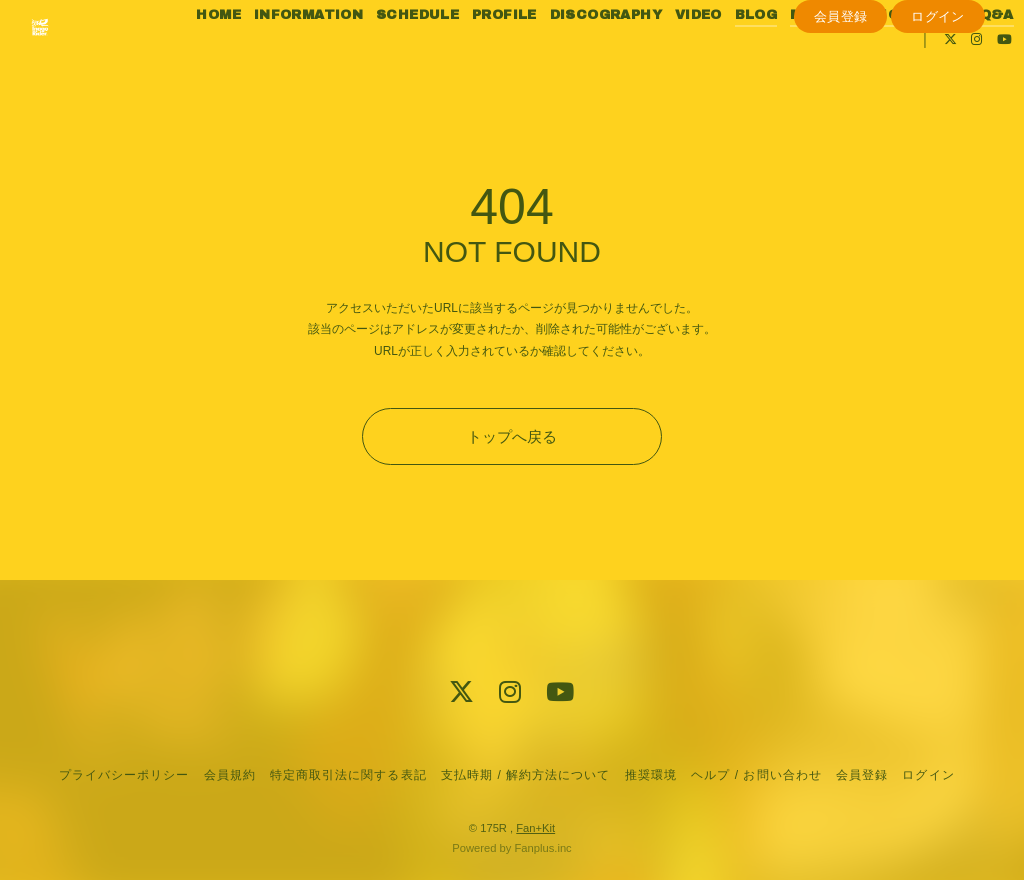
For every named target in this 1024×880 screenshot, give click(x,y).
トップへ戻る (512, 436)
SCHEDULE (435, 58)
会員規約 (230, 775)
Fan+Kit (535, 828)
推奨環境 (651, 775)
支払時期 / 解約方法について (526, 775)
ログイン (938, 116)
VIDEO (715, 58)
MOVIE (832, 58)
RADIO (892, 58)
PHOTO (956, 58)
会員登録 (841, 116)
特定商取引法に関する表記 (348, 775)
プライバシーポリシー (124, 775)
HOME (236, 58)
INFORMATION (325, 58)
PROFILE (522, 58)
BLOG (773, 58)
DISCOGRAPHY (623, 58)
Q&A (862, 83)
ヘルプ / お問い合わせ (756, 775)
